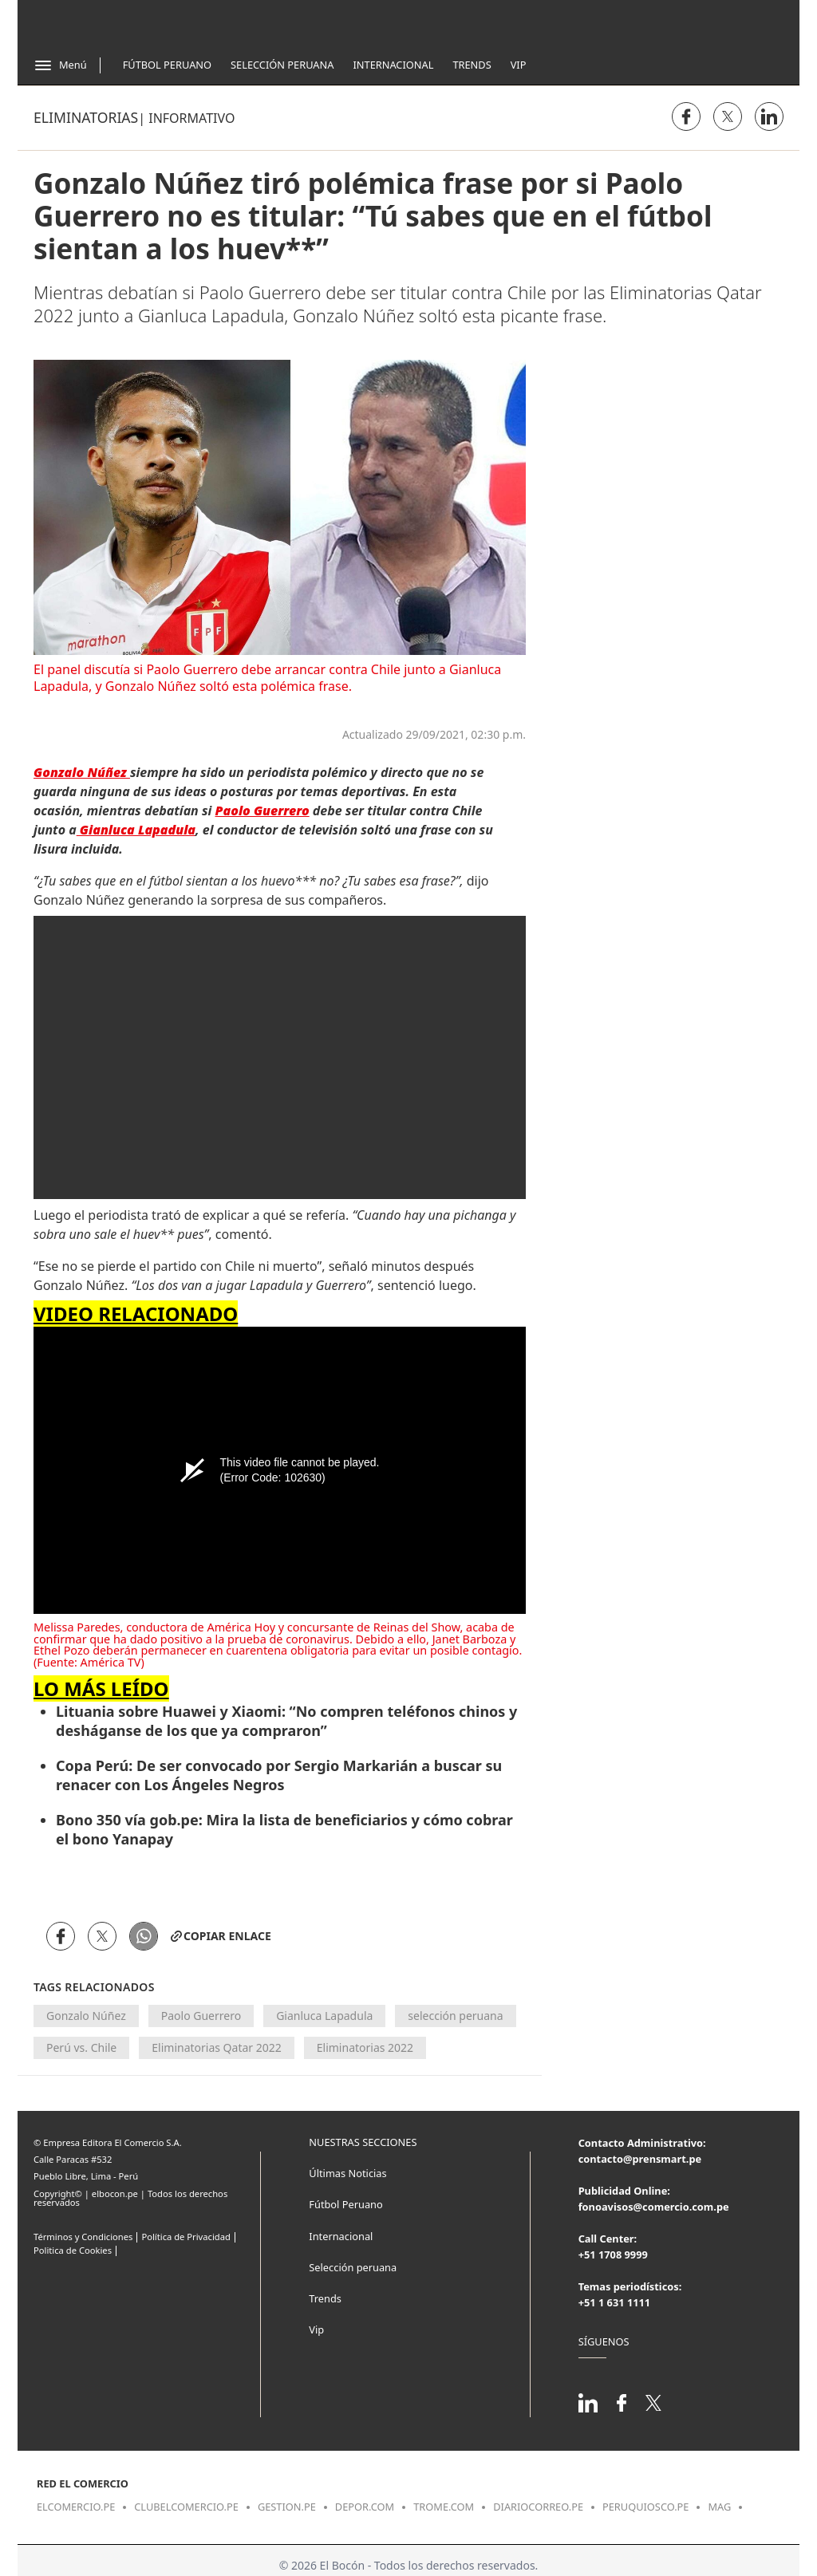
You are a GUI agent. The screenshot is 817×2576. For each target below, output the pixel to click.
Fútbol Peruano (167, 64)
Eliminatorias (86, 117)
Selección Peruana (282, 64)
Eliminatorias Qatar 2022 (216, 2047)
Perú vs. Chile (81, 2047)
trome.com (443, 2506)
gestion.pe (287, 2506)
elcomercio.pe (76, 2506)
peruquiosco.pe (645, 2506)
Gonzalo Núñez (86, 2015)
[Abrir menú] (60, 65)
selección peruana (455, 2015)
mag (719, 2506)
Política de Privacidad (185, 2237)
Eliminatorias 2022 (365, 2047)
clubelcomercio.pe (186, 2506)
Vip (519, 64)
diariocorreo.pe (538, 2506)
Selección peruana (353, 2267)
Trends (471, 64)
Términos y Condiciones (83, 2237)
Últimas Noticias (347, 2173)
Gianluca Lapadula (324, 2015)
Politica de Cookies (73, 2250)
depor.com (364, 2506)
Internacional (393, 64)
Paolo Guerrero (201, 2015)
